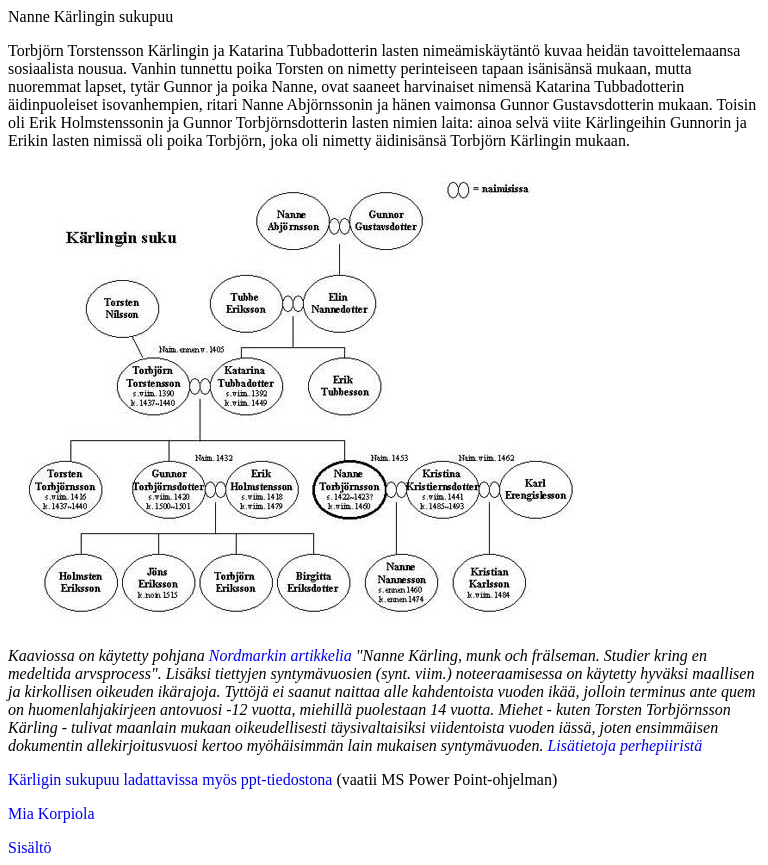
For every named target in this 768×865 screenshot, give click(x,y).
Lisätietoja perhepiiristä (624, 745)
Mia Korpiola (51, 813)
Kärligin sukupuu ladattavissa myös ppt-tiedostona (170, 779)
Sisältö (30, 847)
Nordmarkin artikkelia (280, 655)
